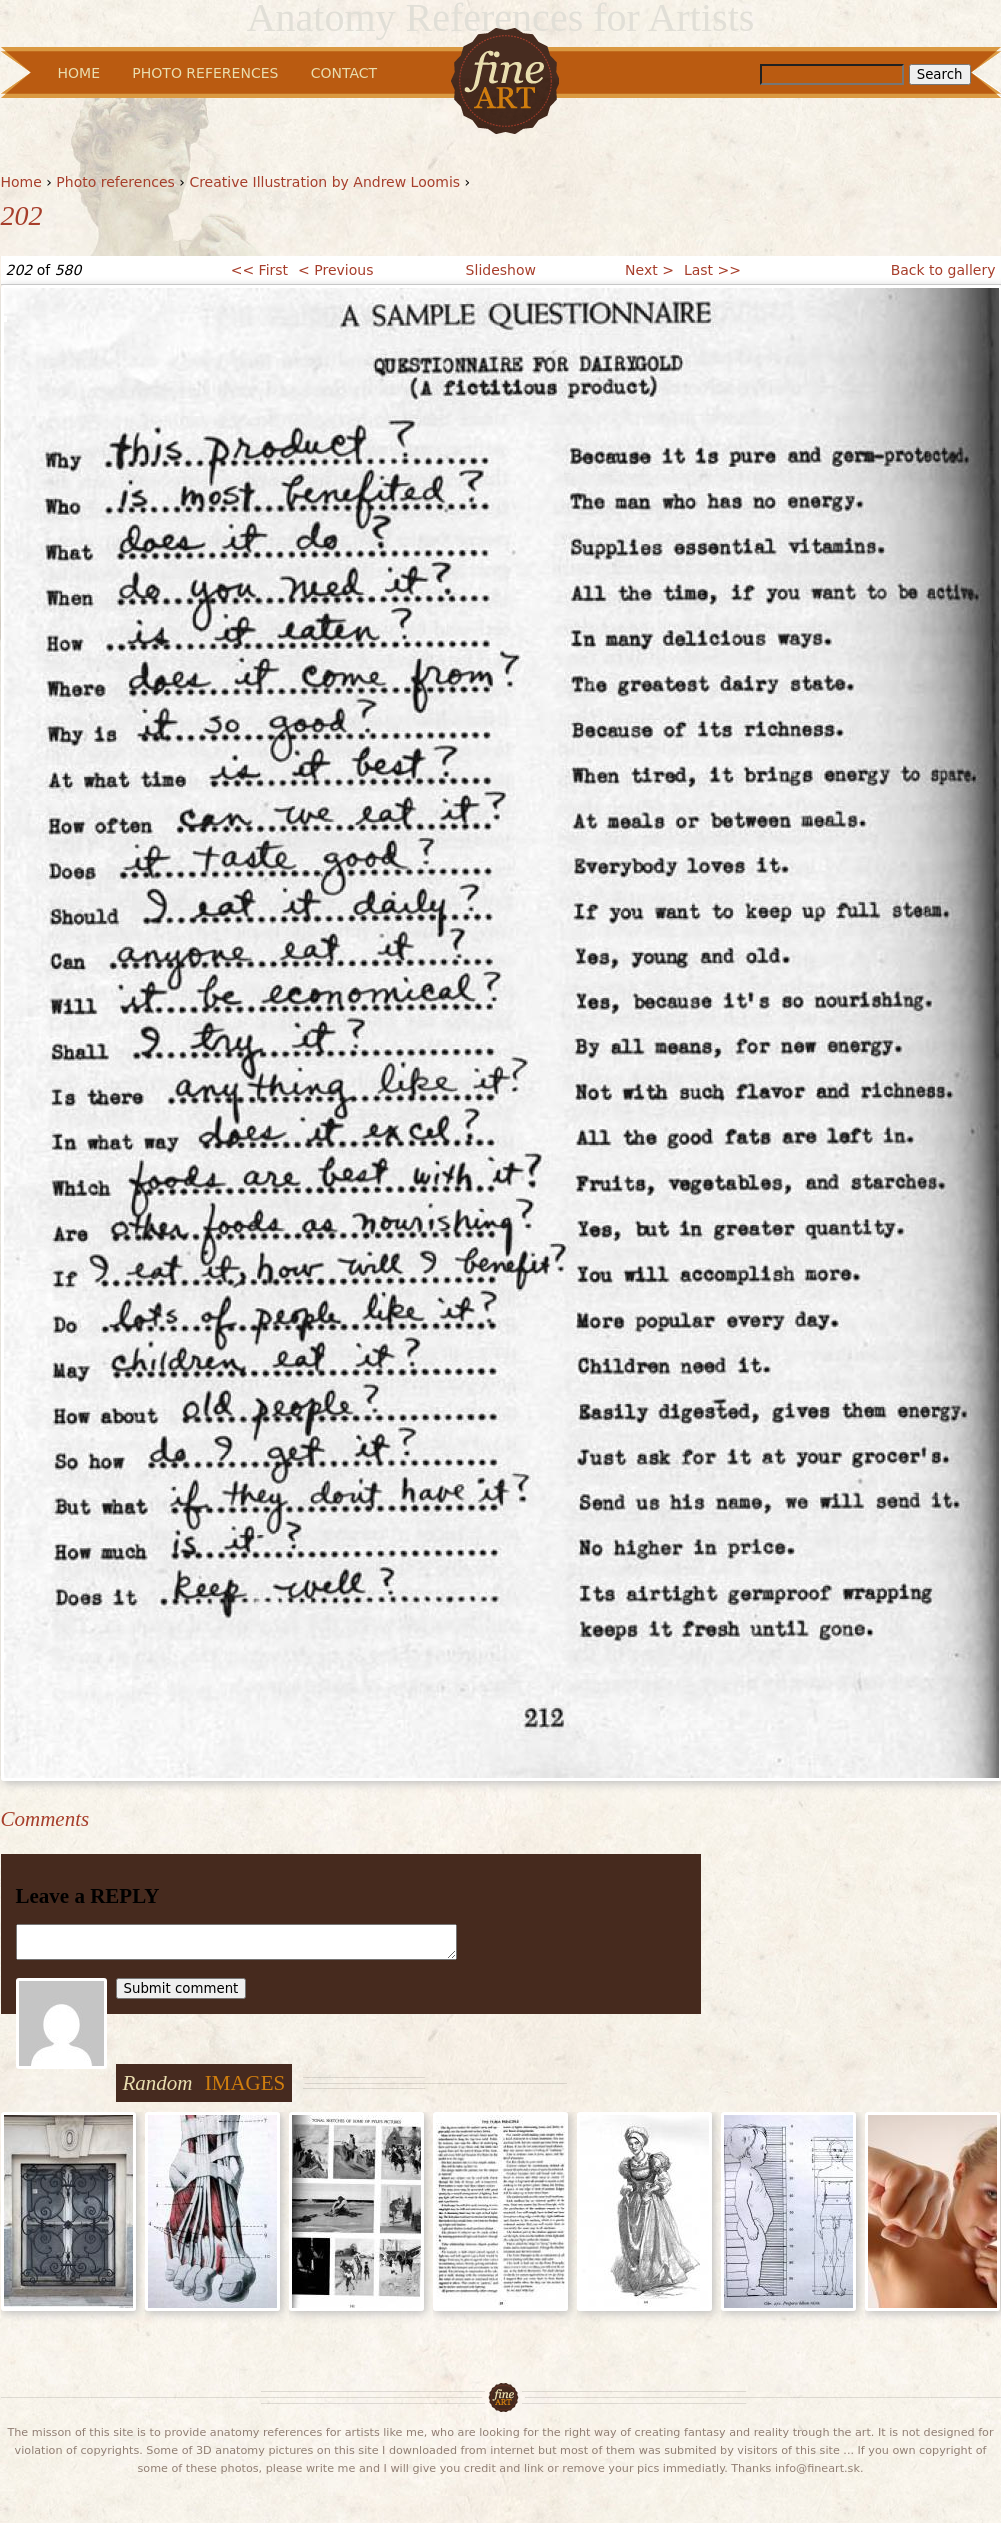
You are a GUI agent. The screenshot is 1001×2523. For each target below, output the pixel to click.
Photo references (115, 182)
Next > (649, 270)
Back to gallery (943, 270)
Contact (344, 73)
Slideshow (501, 270)
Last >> (712, 270)
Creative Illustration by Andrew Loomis (324, 182)
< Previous (335, 270)
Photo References (205, 73)
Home (21, 182)
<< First (259, 270)
